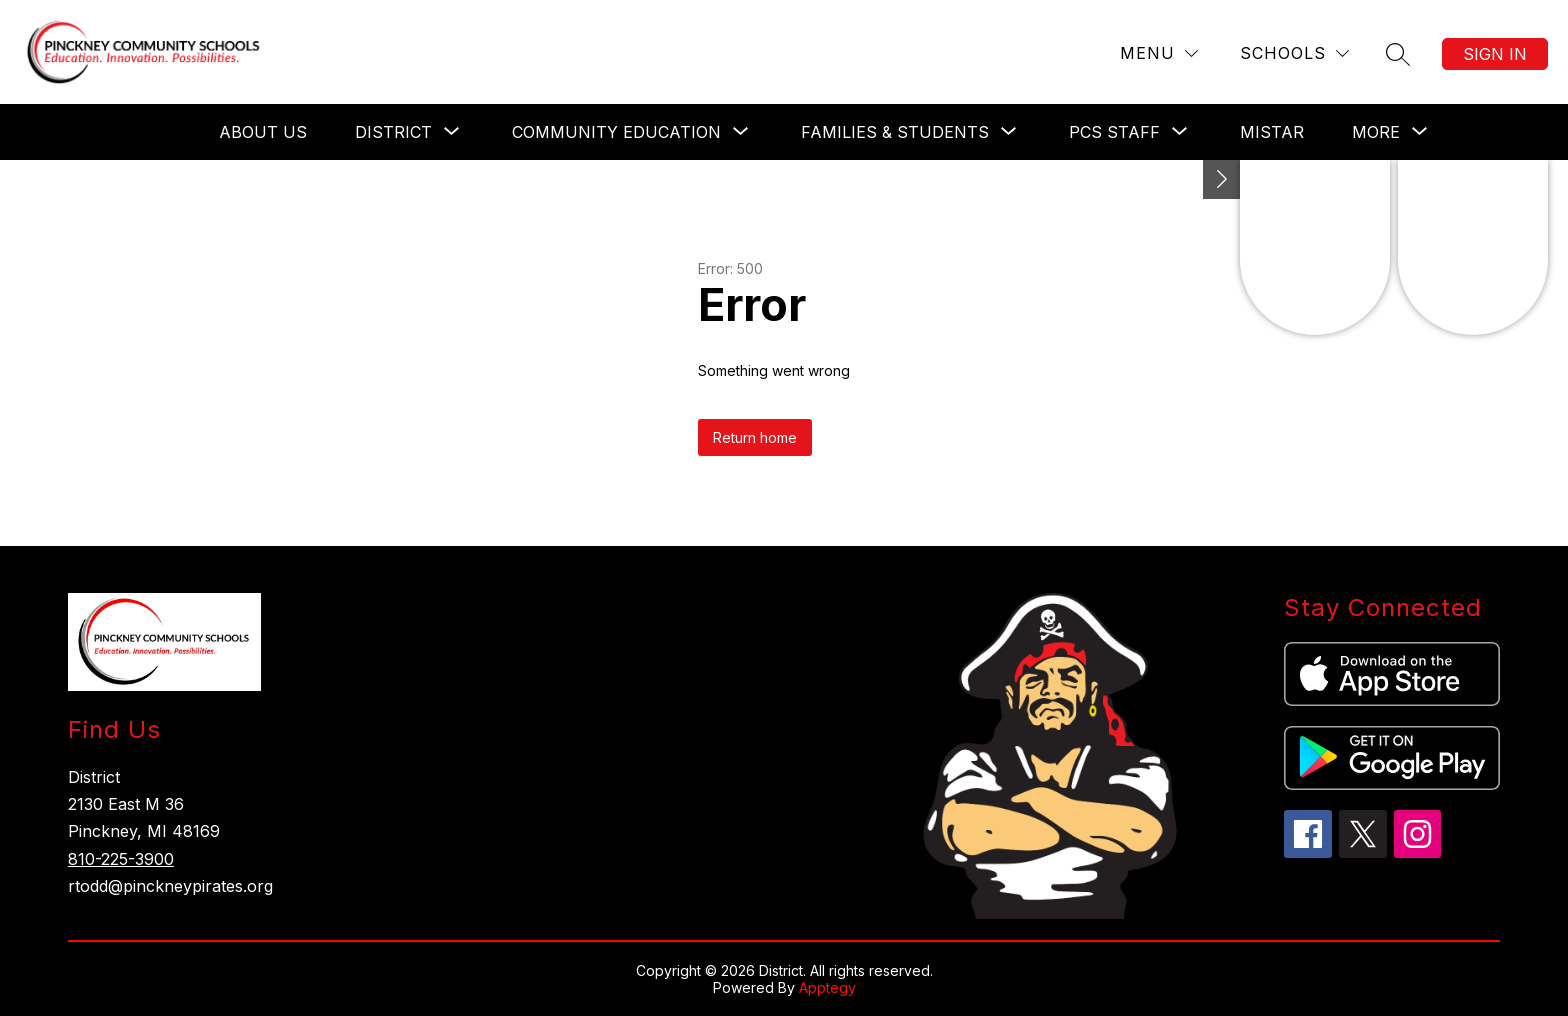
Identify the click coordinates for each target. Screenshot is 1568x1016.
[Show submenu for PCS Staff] (1114, 132)
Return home (755, 437)
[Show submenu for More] (1376, 132)
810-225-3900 (121, 859)
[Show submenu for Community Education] (616, 132)
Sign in (1495, 54)
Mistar (1272, 132)
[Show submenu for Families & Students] (895, 132)
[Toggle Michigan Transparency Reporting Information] (1222, 179)
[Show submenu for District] (393, 132)
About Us (263, 132)
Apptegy (827, 987)
